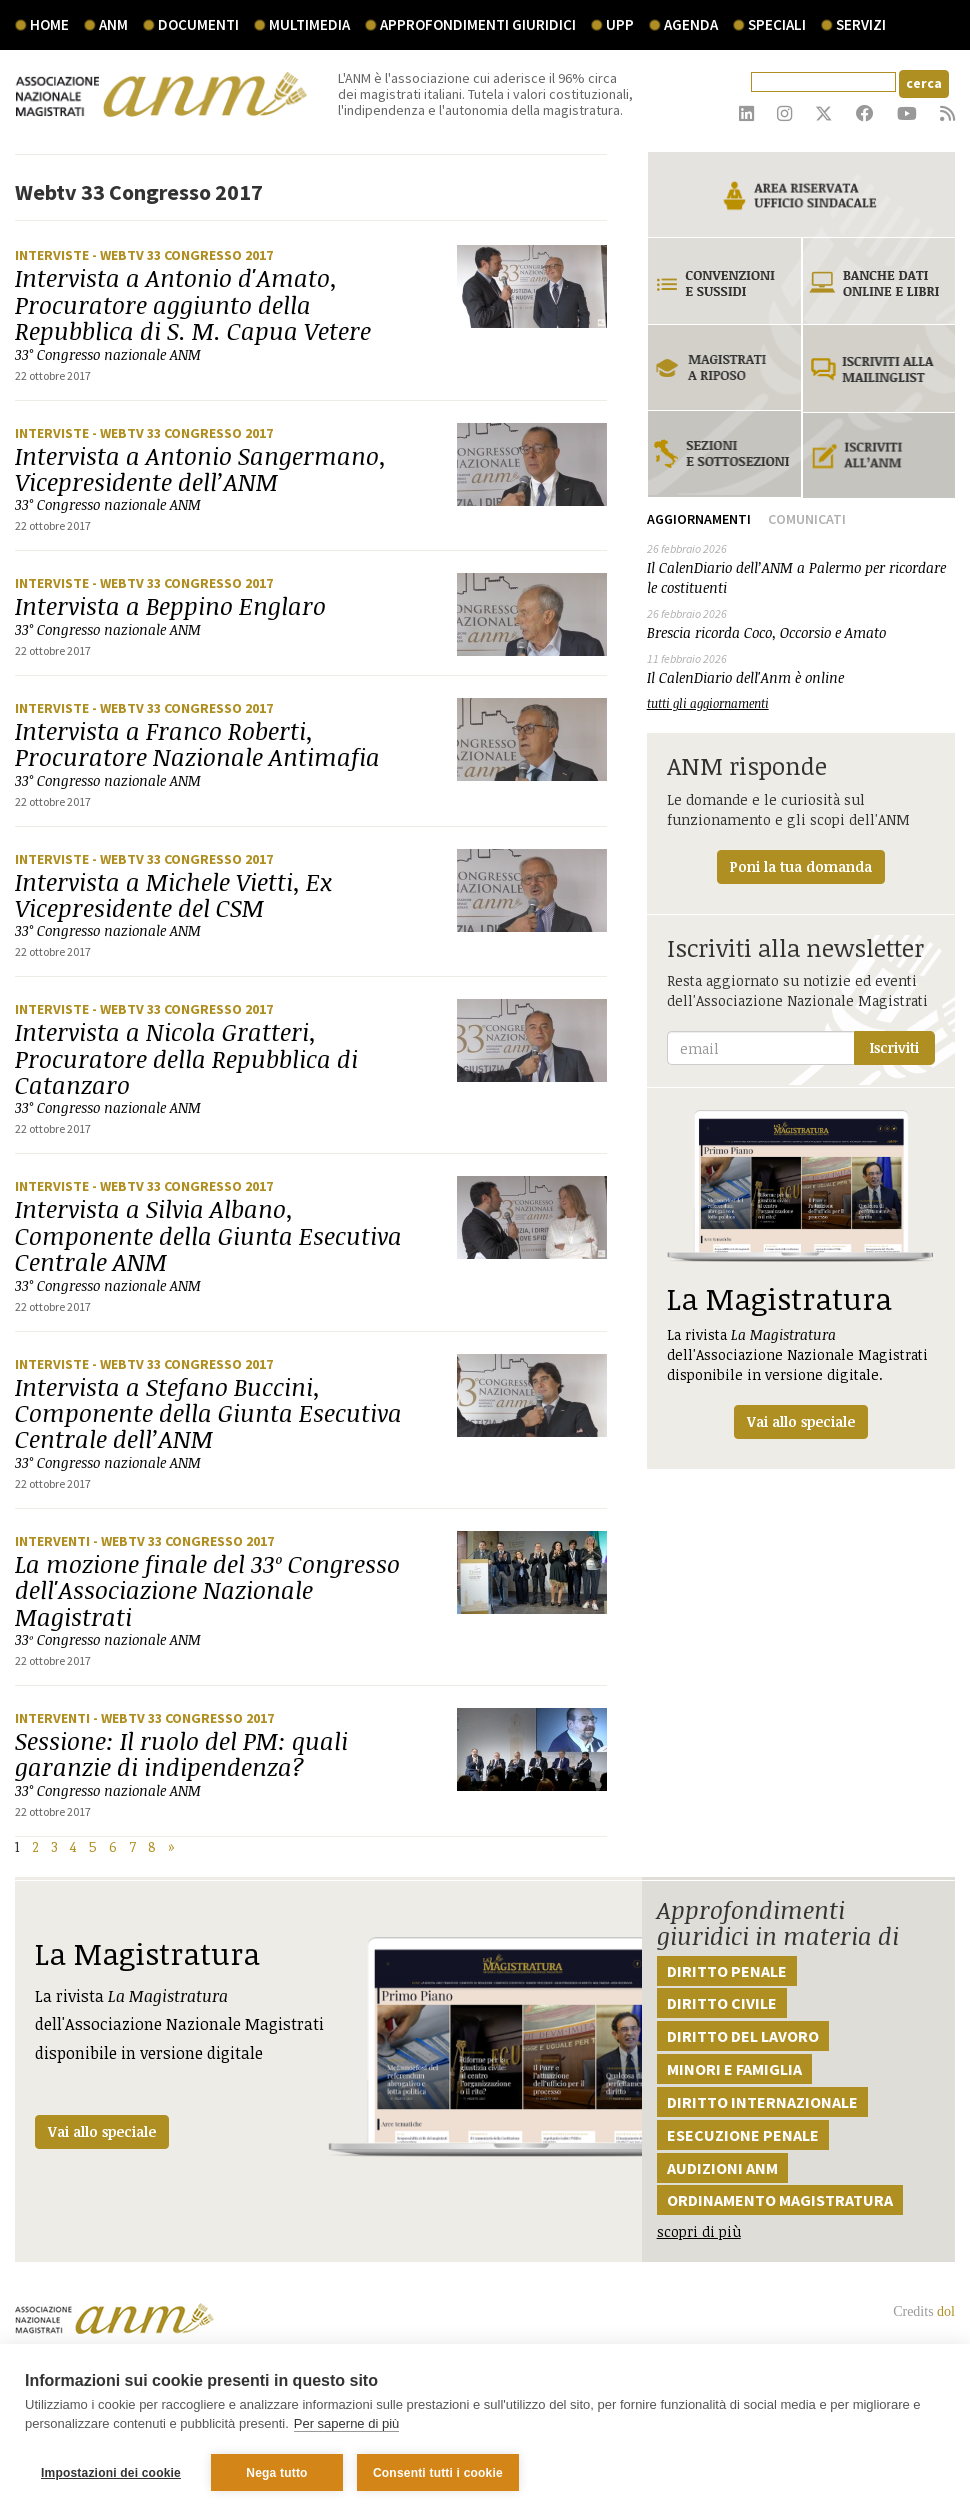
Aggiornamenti (699, 519)
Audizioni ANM (722, 2168)
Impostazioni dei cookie (111, 2473)
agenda (691, 24)
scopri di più (699, 2231)
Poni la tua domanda (801, 866)
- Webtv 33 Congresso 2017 (182, 255)
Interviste (53, 255)
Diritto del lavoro (743, 2036)
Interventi (54, 1541)
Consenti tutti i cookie (438, 2473)
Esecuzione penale (743, 2135)
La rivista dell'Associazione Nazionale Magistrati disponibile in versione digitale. (801, 1274)
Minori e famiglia (734, 2069)
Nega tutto (276, 2473)
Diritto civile (722, 2003)
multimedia (309, 24)
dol (946, 2311)
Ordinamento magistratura (780, 2200)
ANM (113, 24)
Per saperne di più (347, 2424)
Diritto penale (727, 1971)
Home (49, 24)
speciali (777, 24)
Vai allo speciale (102, 2131)
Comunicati (807, 519)
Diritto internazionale (762, 2102)
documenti (198, 24)
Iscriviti (894, 1047)
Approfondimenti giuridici (478, 24)
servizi (861, 24)
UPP (620, 24)
